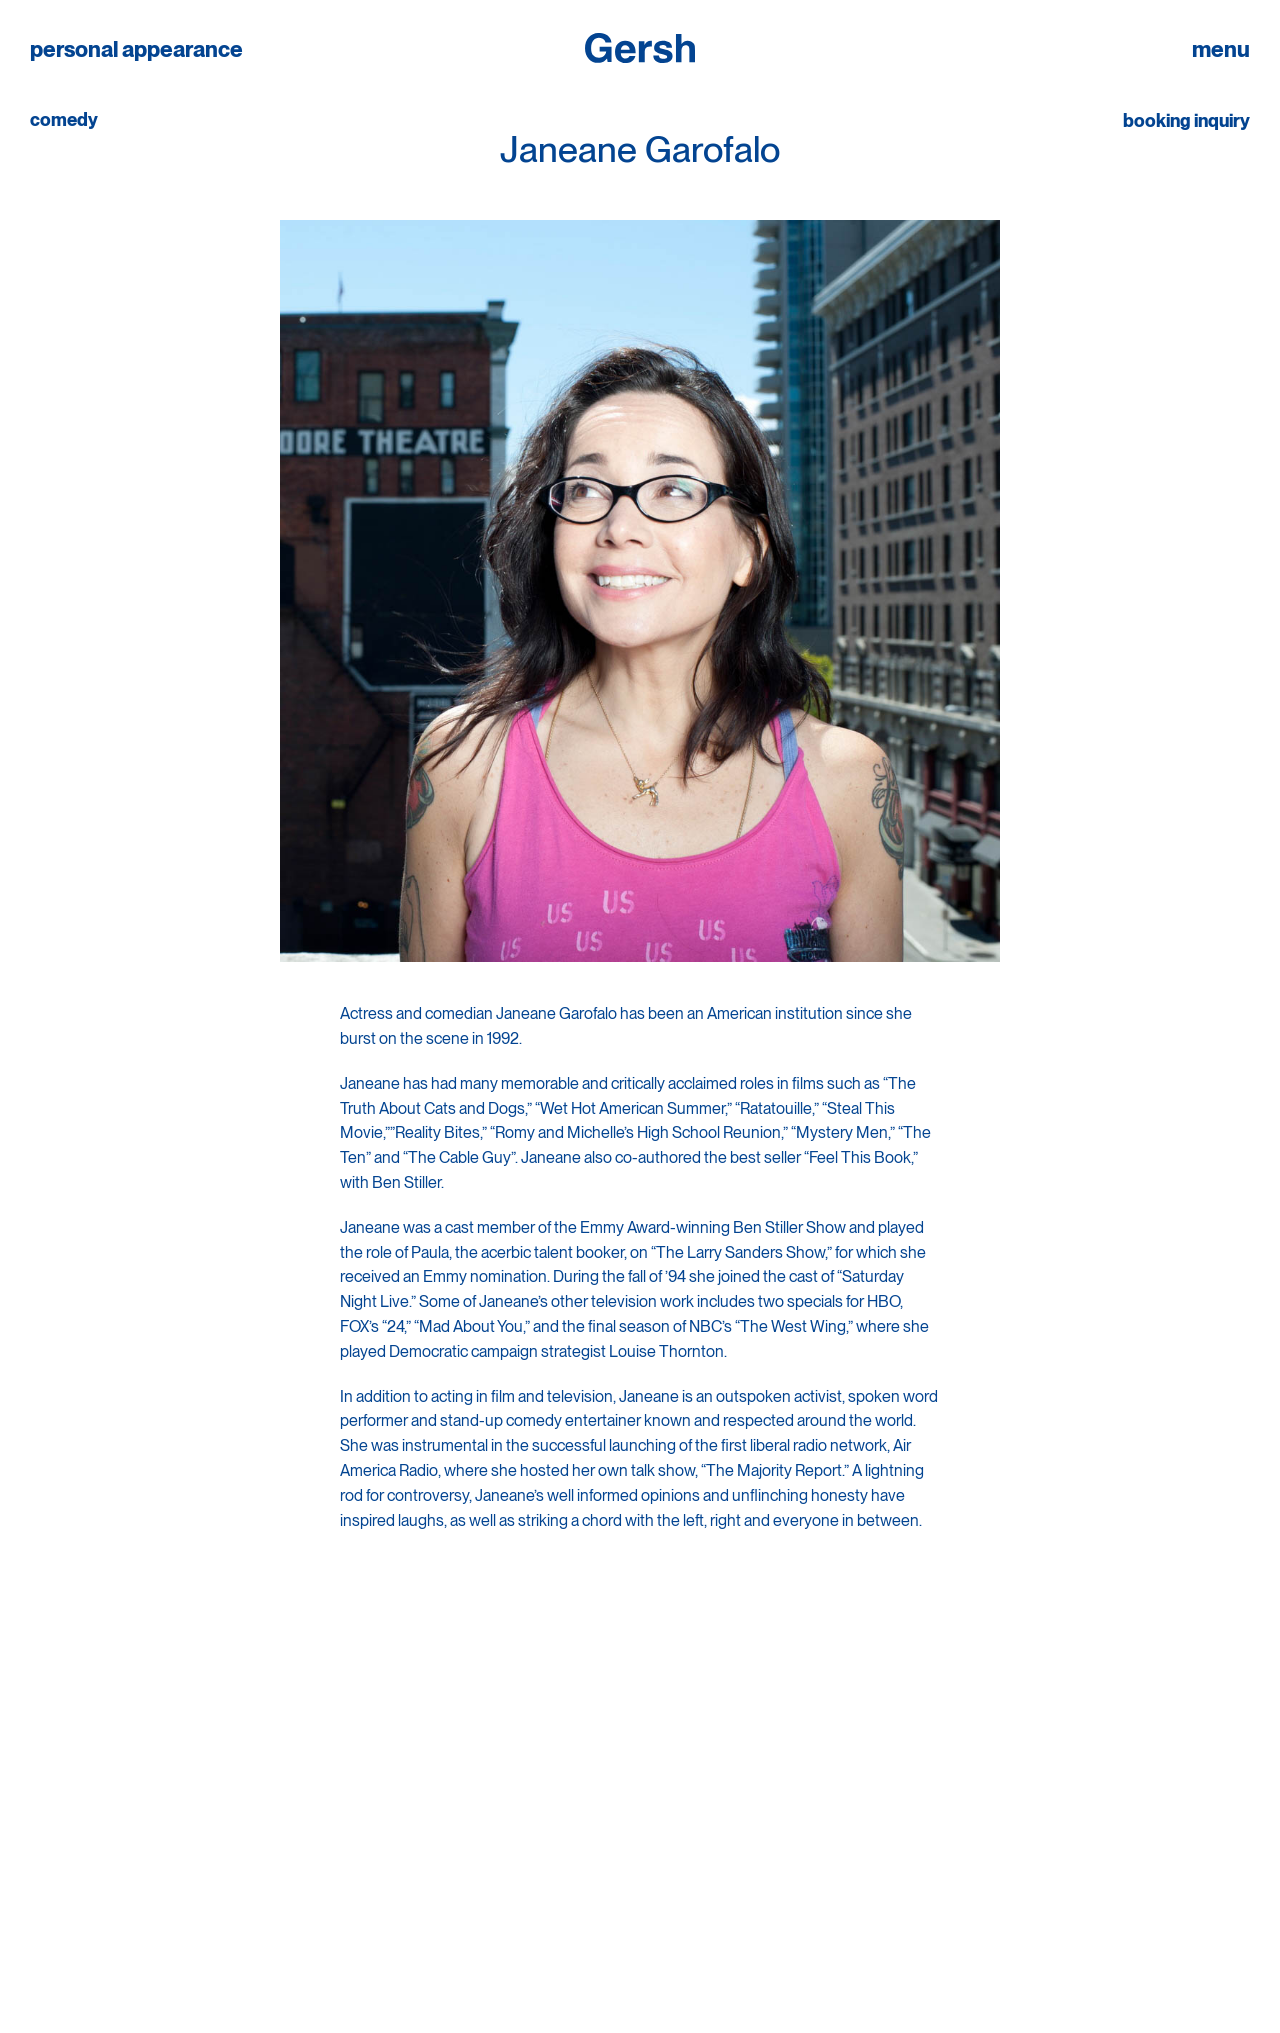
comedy (64, 120)
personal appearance (136, 49)
